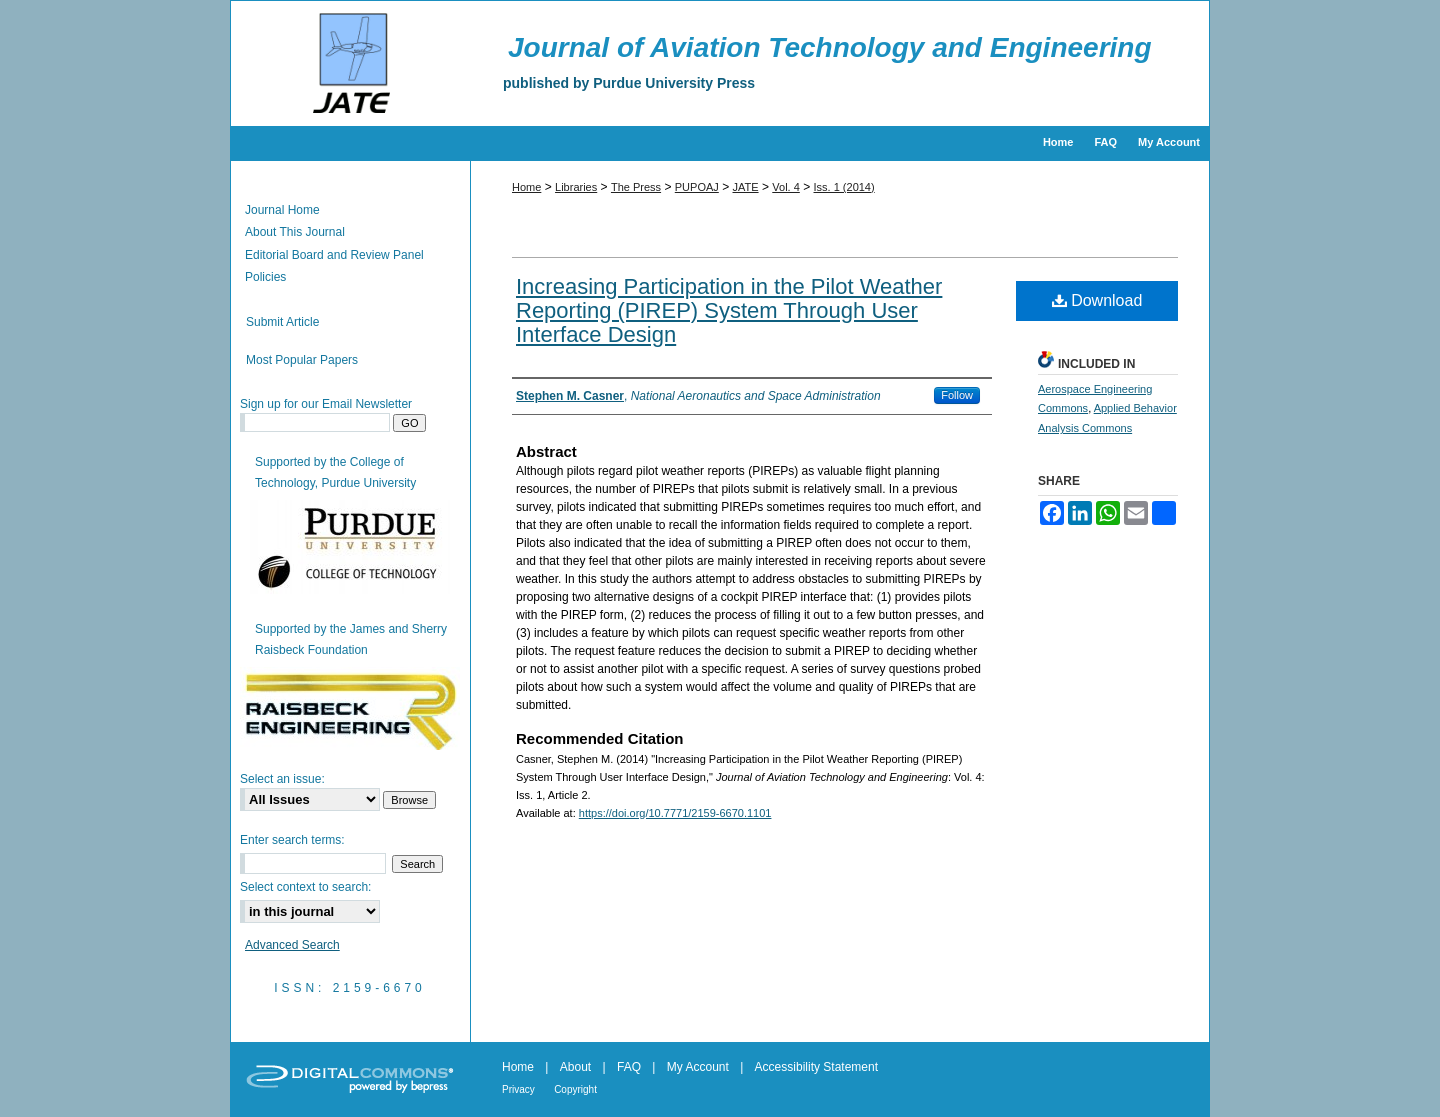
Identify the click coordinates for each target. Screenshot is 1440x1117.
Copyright (575, 1089)
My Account (698, 1067)
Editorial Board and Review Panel (334, 255)
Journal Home (282, 210)
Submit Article (282, 322)
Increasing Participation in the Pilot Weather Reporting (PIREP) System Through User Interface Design (729, 310)
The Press (636, 187)
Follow (957, 395)
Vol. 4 (786, 187)
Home (526, 187)
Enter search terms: (292, 840)
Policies (265, 277)
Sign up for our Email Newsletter (326, 404)
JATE (746, 187)
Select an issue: (282, 779)
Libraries (576, 187)
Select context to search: (305, 887)
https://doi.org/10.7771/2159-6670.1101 (675, 813)
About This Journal (295, 232)
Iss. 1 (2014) (844, 187)
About (575, 1067)
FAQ (629, 1067)
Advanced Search (292, 945)
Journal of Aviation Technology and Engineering (830, 47)
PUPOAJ (697, 187)
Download (1097, 300)
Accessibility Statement (816, 1067)
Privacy (518, 1089)
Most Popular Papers (302, 360)
